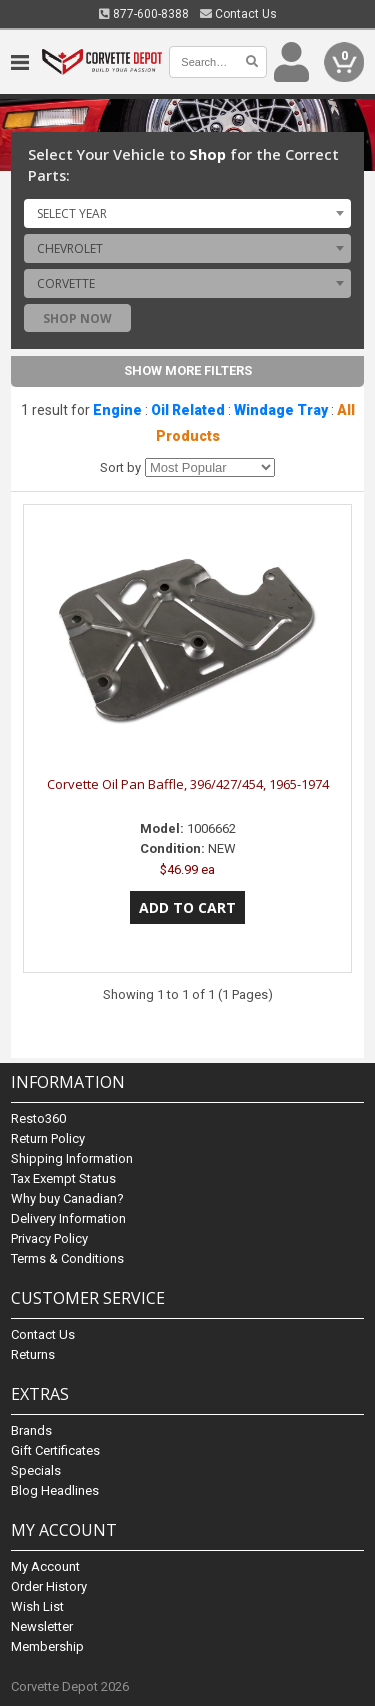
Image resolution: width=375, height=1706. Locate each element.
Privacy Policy (49, 1238)
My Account (45, 1566)
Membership (47, 1646)
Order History (49, 1586)
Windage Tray (281, 410)
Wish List (37, 1606)
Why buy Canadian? (67, 1198)
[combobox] (187, 213)
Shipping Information (72, 1158)
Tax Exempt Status (63, 1178)
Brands (31, 1430)
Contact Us (238, 14)
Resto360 (38, 1118)
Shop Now (77, 318)
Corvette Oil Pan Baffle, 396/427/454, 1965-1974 (188, 784)
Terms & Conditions (67, 1258)
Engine (117, 410)
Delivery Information (68, 1218)
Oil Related (188, 410)
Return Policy (48, 1138)
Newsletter (42, 1626)
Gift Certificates (55, 1450)
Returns (33, 1354)
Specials (36, 1470)
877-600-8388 (144, 14)
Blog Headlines (55, 1490)
